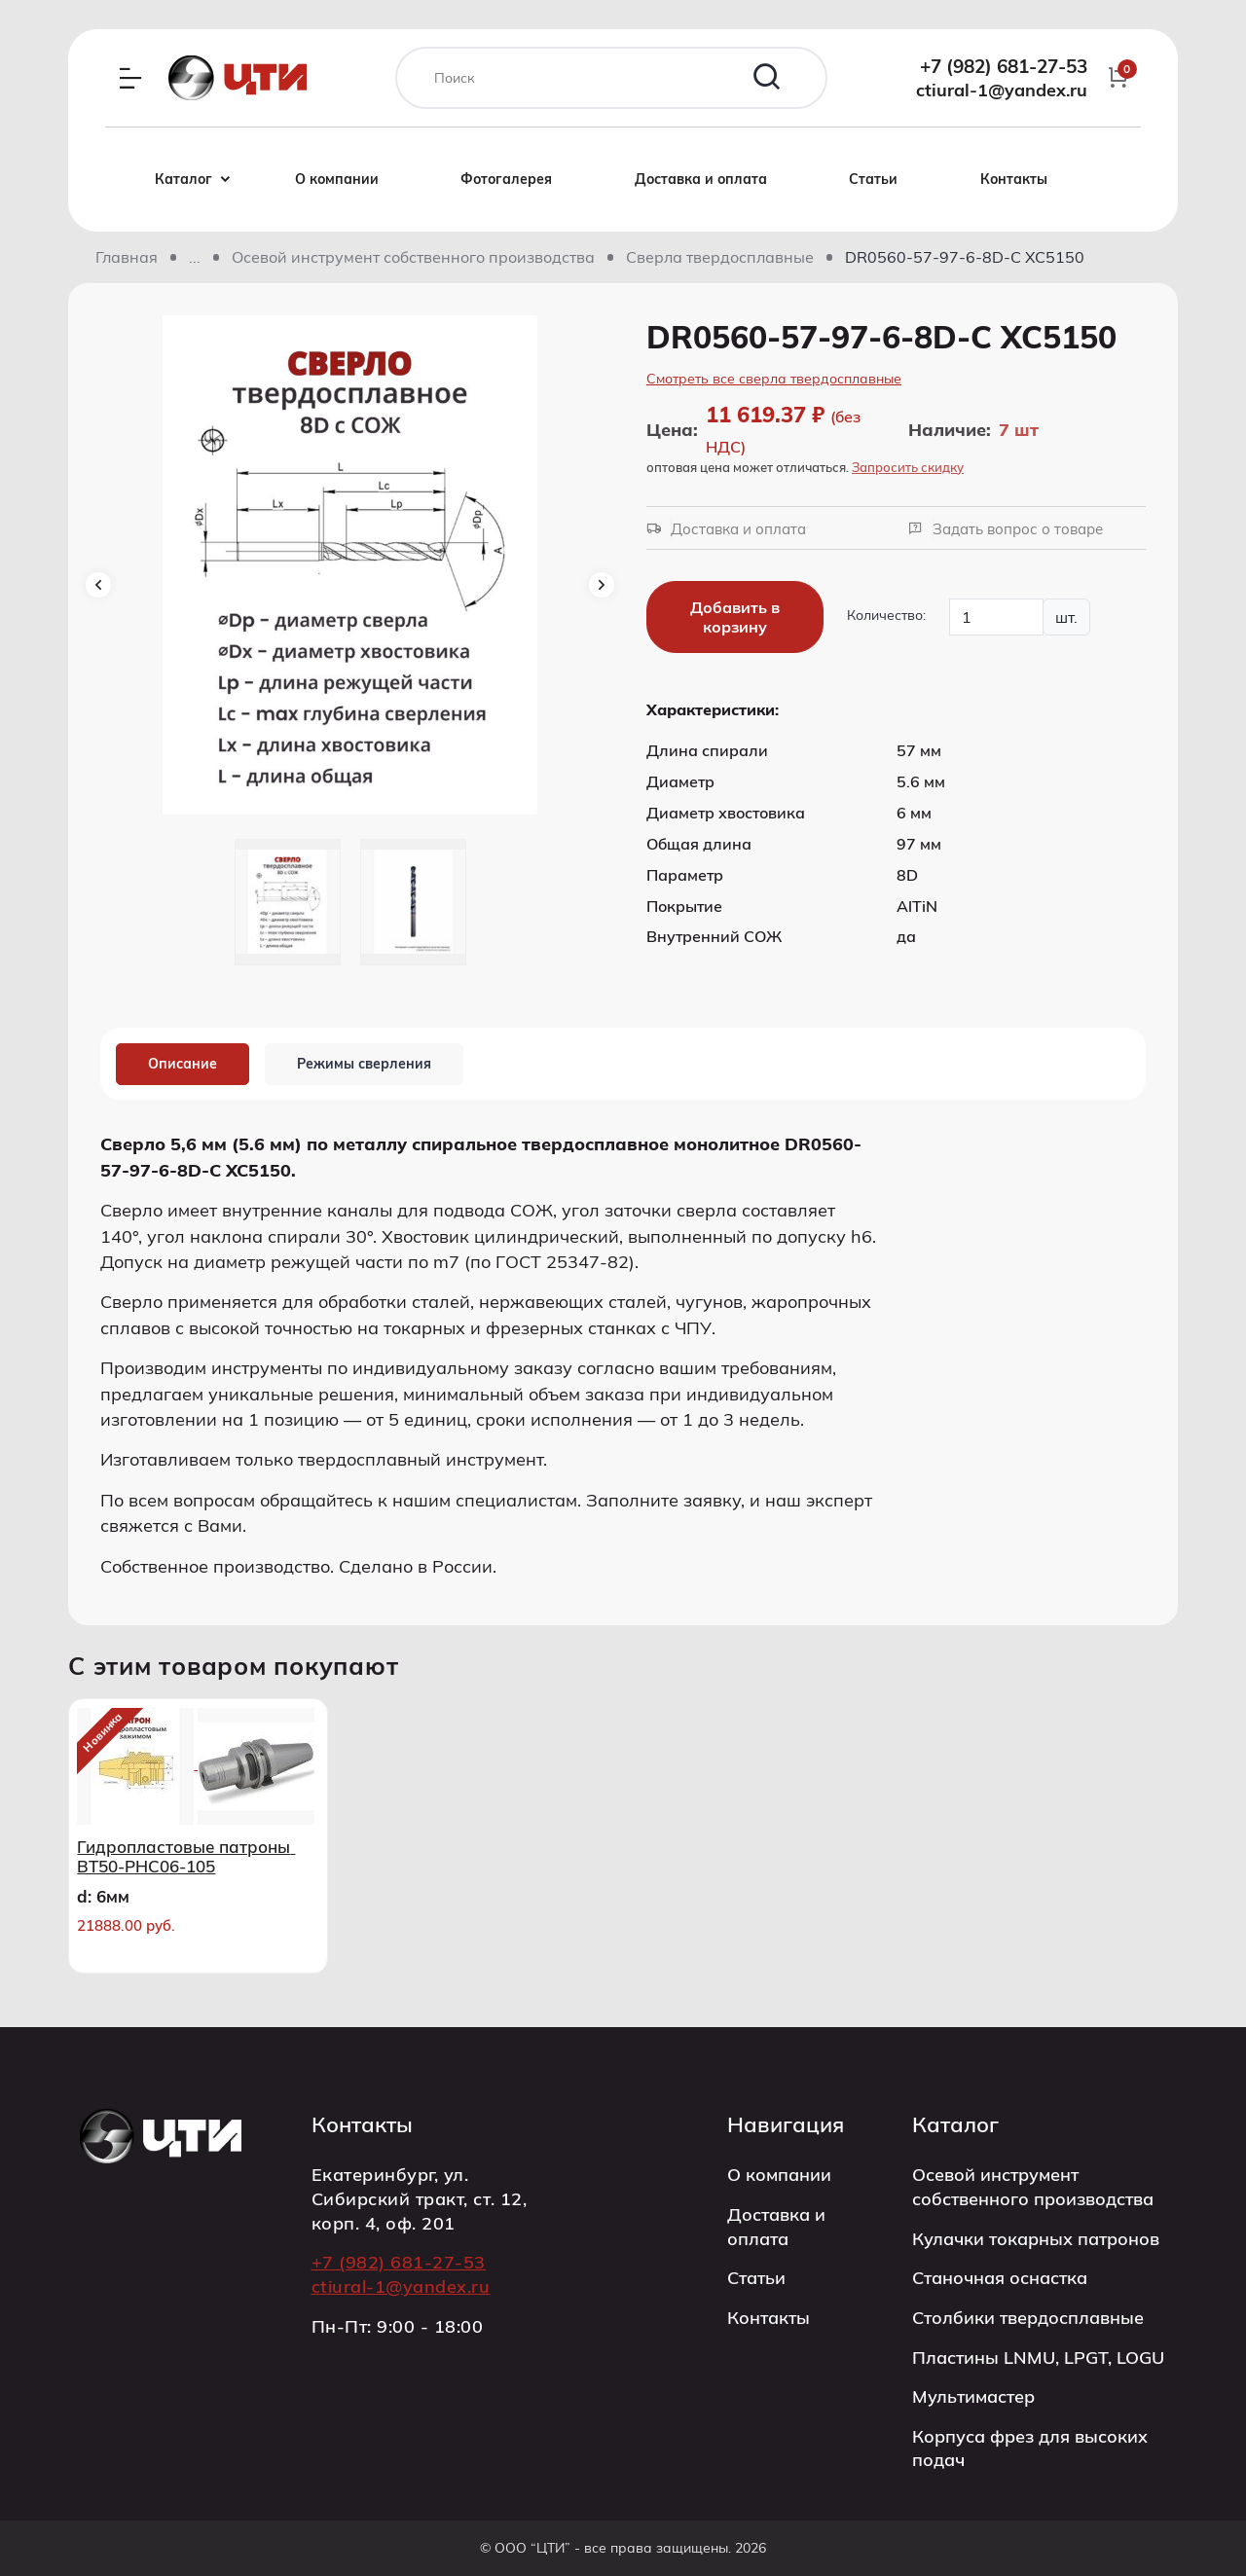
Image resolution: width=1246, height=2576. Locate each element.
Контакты (1013, 179)
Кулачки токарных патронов (1035, 2238)
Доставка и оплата (701, 179)
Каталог (198, 180)
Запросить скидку (908, 467)
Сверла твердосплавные (720, 257)
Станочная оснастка (999, 2277)
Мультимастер (973, 2396)
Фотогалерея (506, 179)
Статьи (873, 179)
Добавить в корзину (735, 617)
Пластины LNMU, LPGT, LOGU (1038, 2357)
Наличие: (949, 429)
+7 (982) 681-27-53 (1003, 66)
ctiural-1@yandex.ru (1001, 89)
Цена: (672, 429)
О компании (337, 179)
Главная (126, 257)
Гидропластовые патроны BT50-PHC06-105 (186, 1857)
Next (601, 585)
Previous (98, 585)
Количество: (886, 615)
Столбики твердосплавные (1028, 2317)
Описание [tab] (182, 1063)
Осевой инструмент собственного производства (413, 257)
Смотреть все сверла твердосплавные (773, 378)
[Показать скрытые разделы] (195, 257)
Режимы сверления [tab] (364, 1063)
